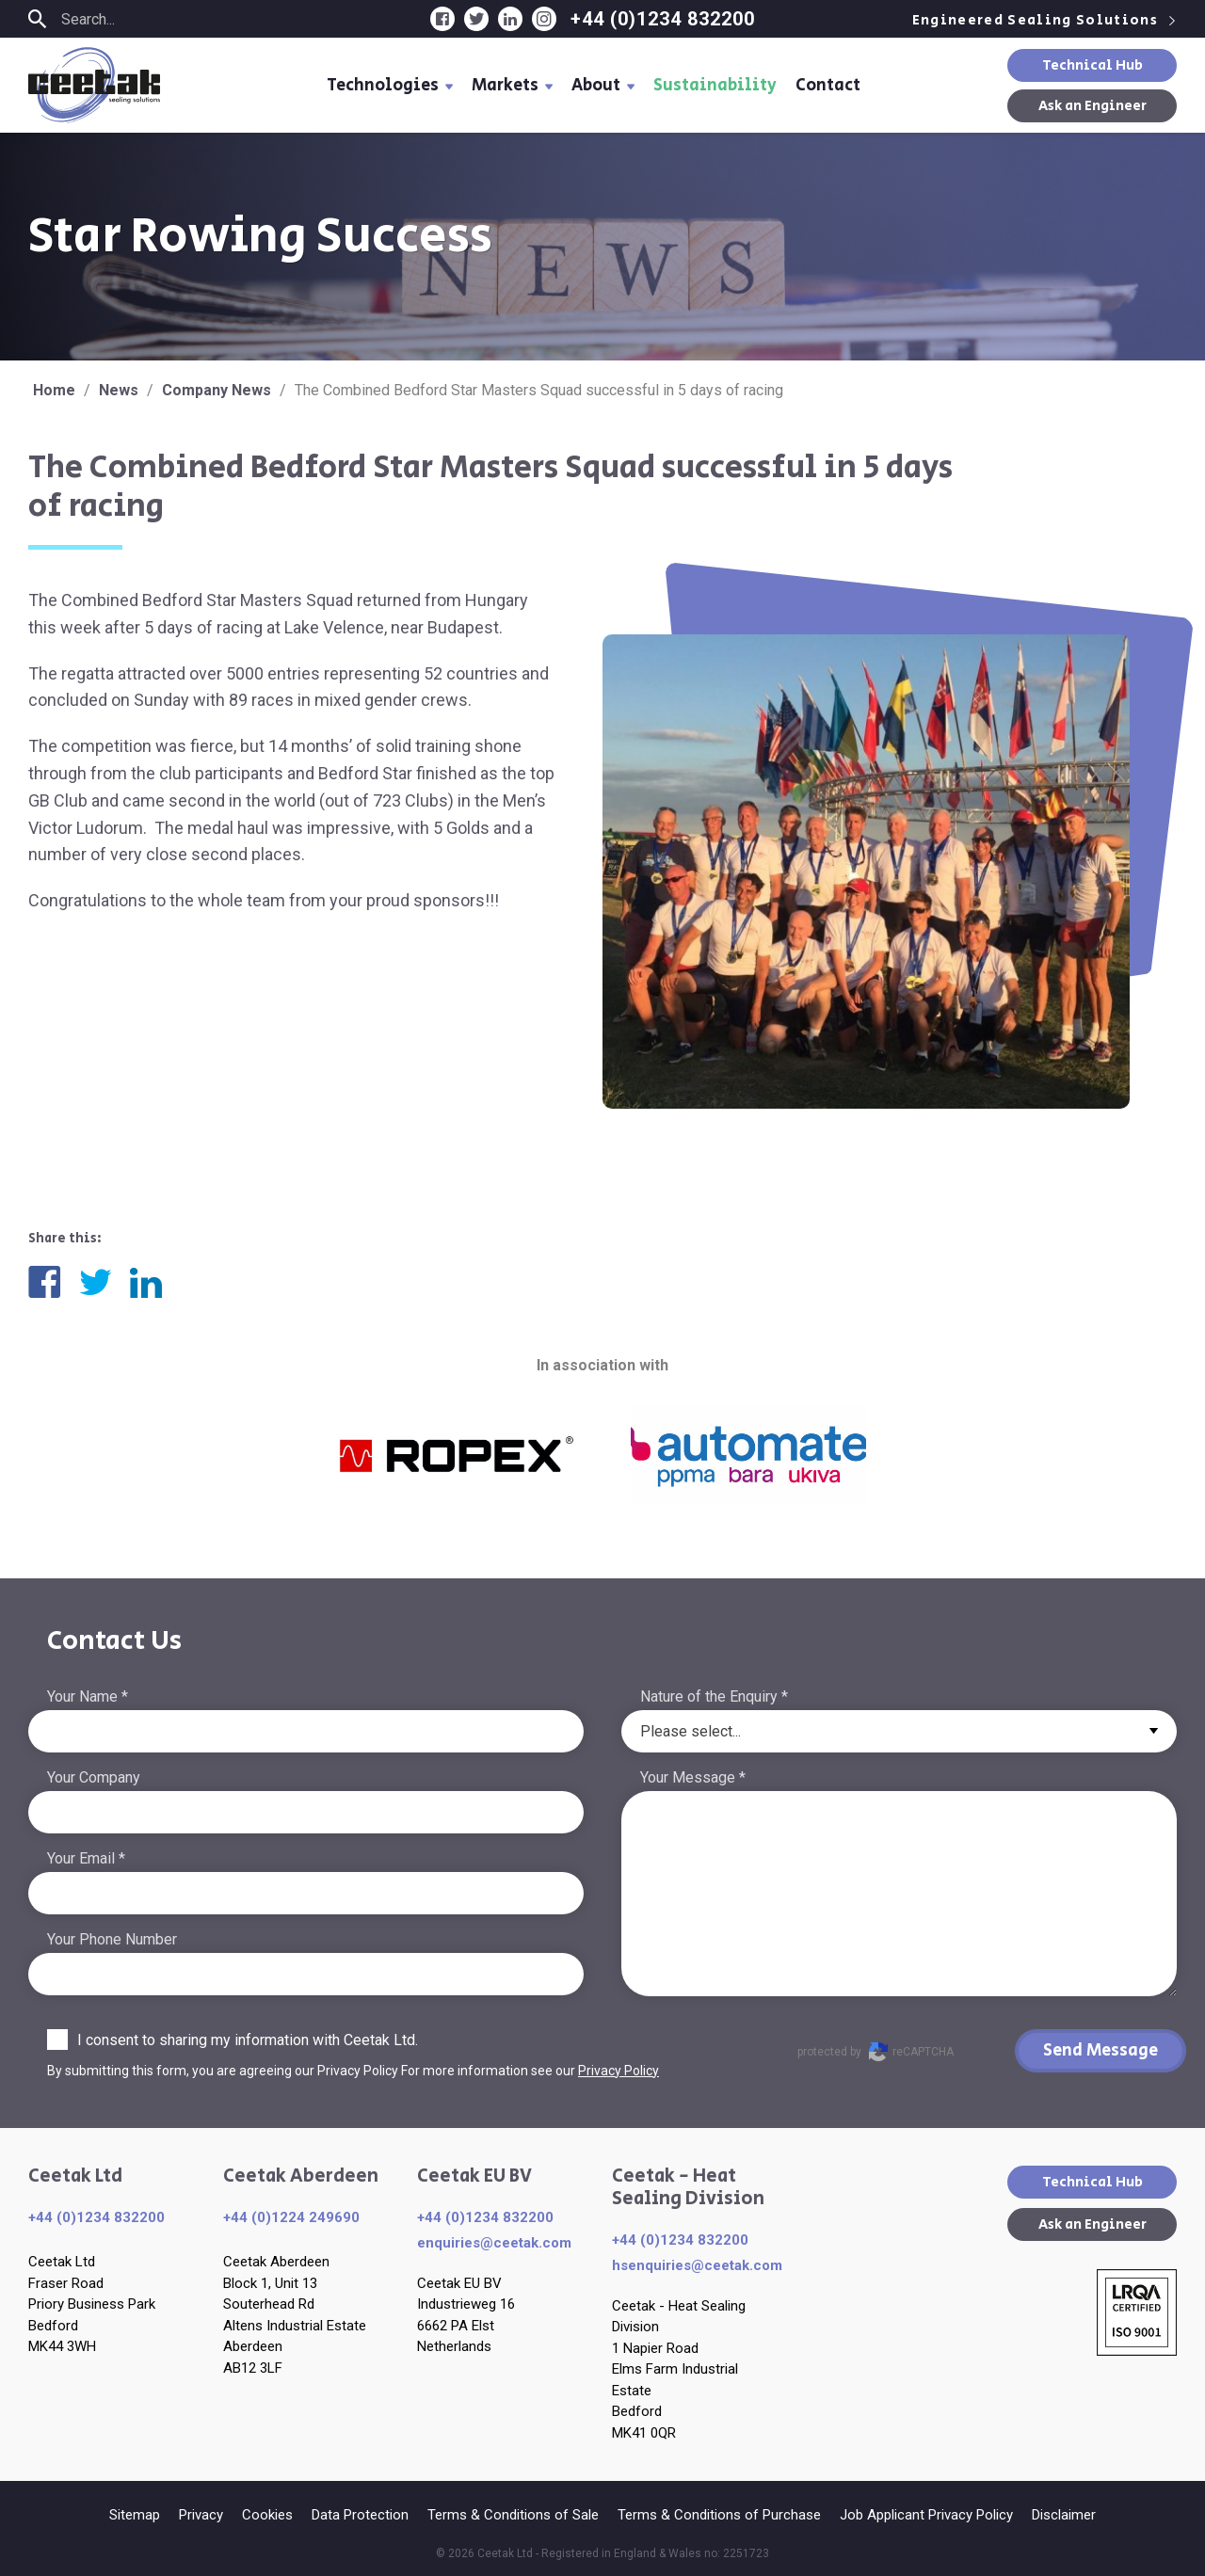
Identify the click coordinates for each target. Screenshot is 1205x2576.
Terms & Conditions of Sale (513, 2514)
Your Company (93, 1777)
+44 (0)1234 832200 (662, 18)
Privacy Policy (618, 2070)
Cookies (267, 2514)
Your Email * (86, 1858)
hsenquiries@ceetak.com (697, 2265)
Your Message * (693, 1777)
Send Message (1100, 2050)
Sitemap (134, 2514)
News (118, 390)
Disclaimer (1064, 2514)
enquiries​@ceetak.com (494, 2242)
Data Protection (360, 2514)
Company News (216, 390)
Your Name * (87, 1696)
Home (54, 390)
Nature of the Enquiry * (714, 1696)
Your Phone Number (112, 1939)
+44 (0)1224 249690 (291, 2217)
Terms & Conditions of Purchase (719, 2514)
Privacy (201, 2514)
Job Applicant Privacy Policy (926, 2514)
